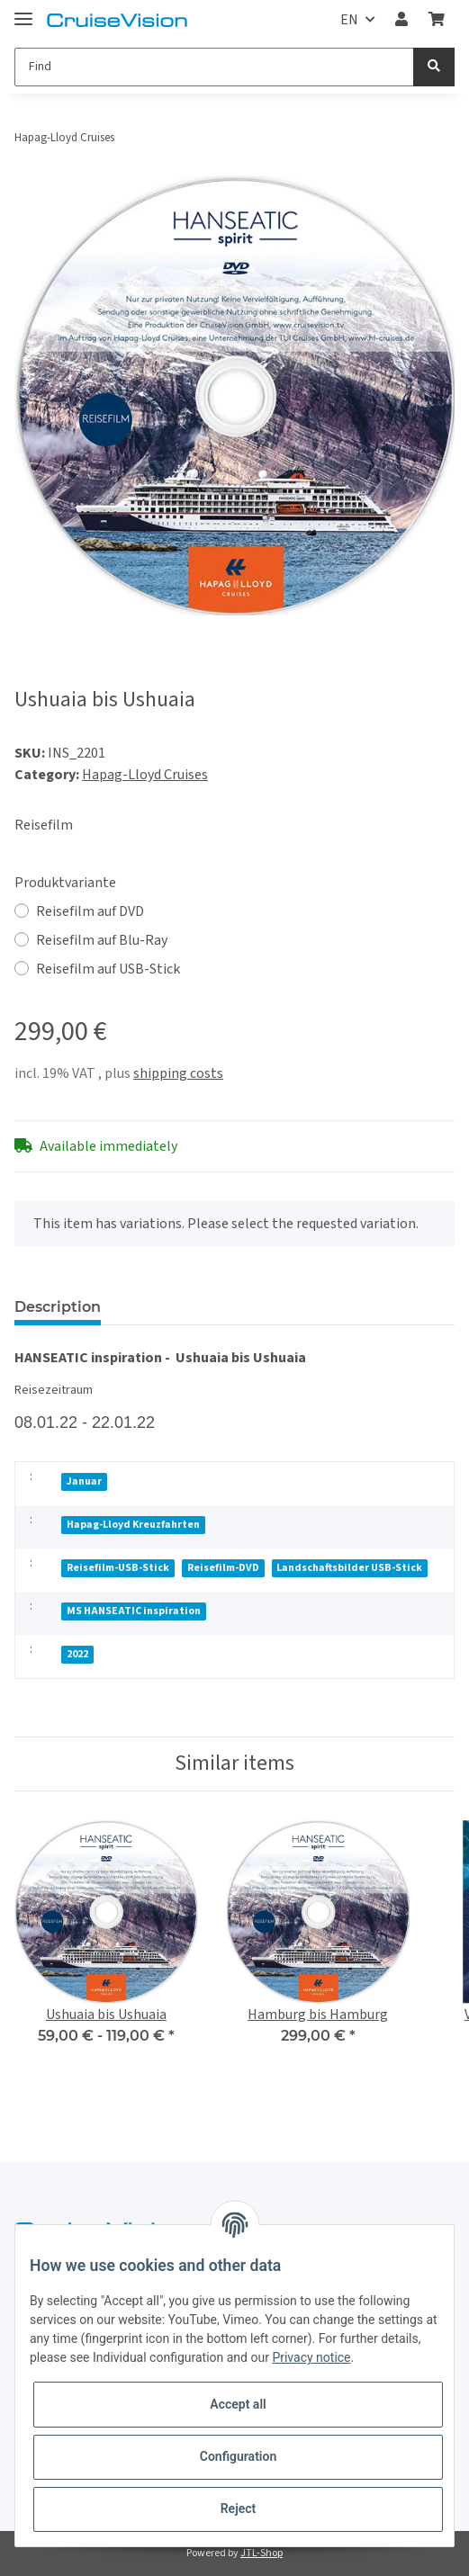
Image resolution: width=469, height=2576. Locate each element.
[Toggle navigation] (23, 11)
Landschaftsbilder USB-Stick (349, 1567)
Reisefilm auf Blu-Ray (101, 940)
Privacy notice (311, 2357)
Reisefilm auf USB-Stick (108, 969)
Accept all (238, 2404)
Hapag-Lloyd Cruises (145, 775)
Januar (84, 1481)
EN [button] (349, 20)
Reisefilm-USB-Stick (118, 1567)
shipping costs (178, 1073)
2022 (77, 1654)
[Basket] (437, 20)
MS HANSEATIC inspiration (134, 1611)
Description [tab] (57, 1306)
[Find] (214, 67)
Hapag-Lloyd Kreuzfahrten (133, 1524)
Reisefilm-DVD (223, 1567)
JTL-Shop (261, 2553)
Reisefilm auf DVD (90, 911)
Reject (239, 2508)
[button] (401, 20)
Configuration (238, 2456)
